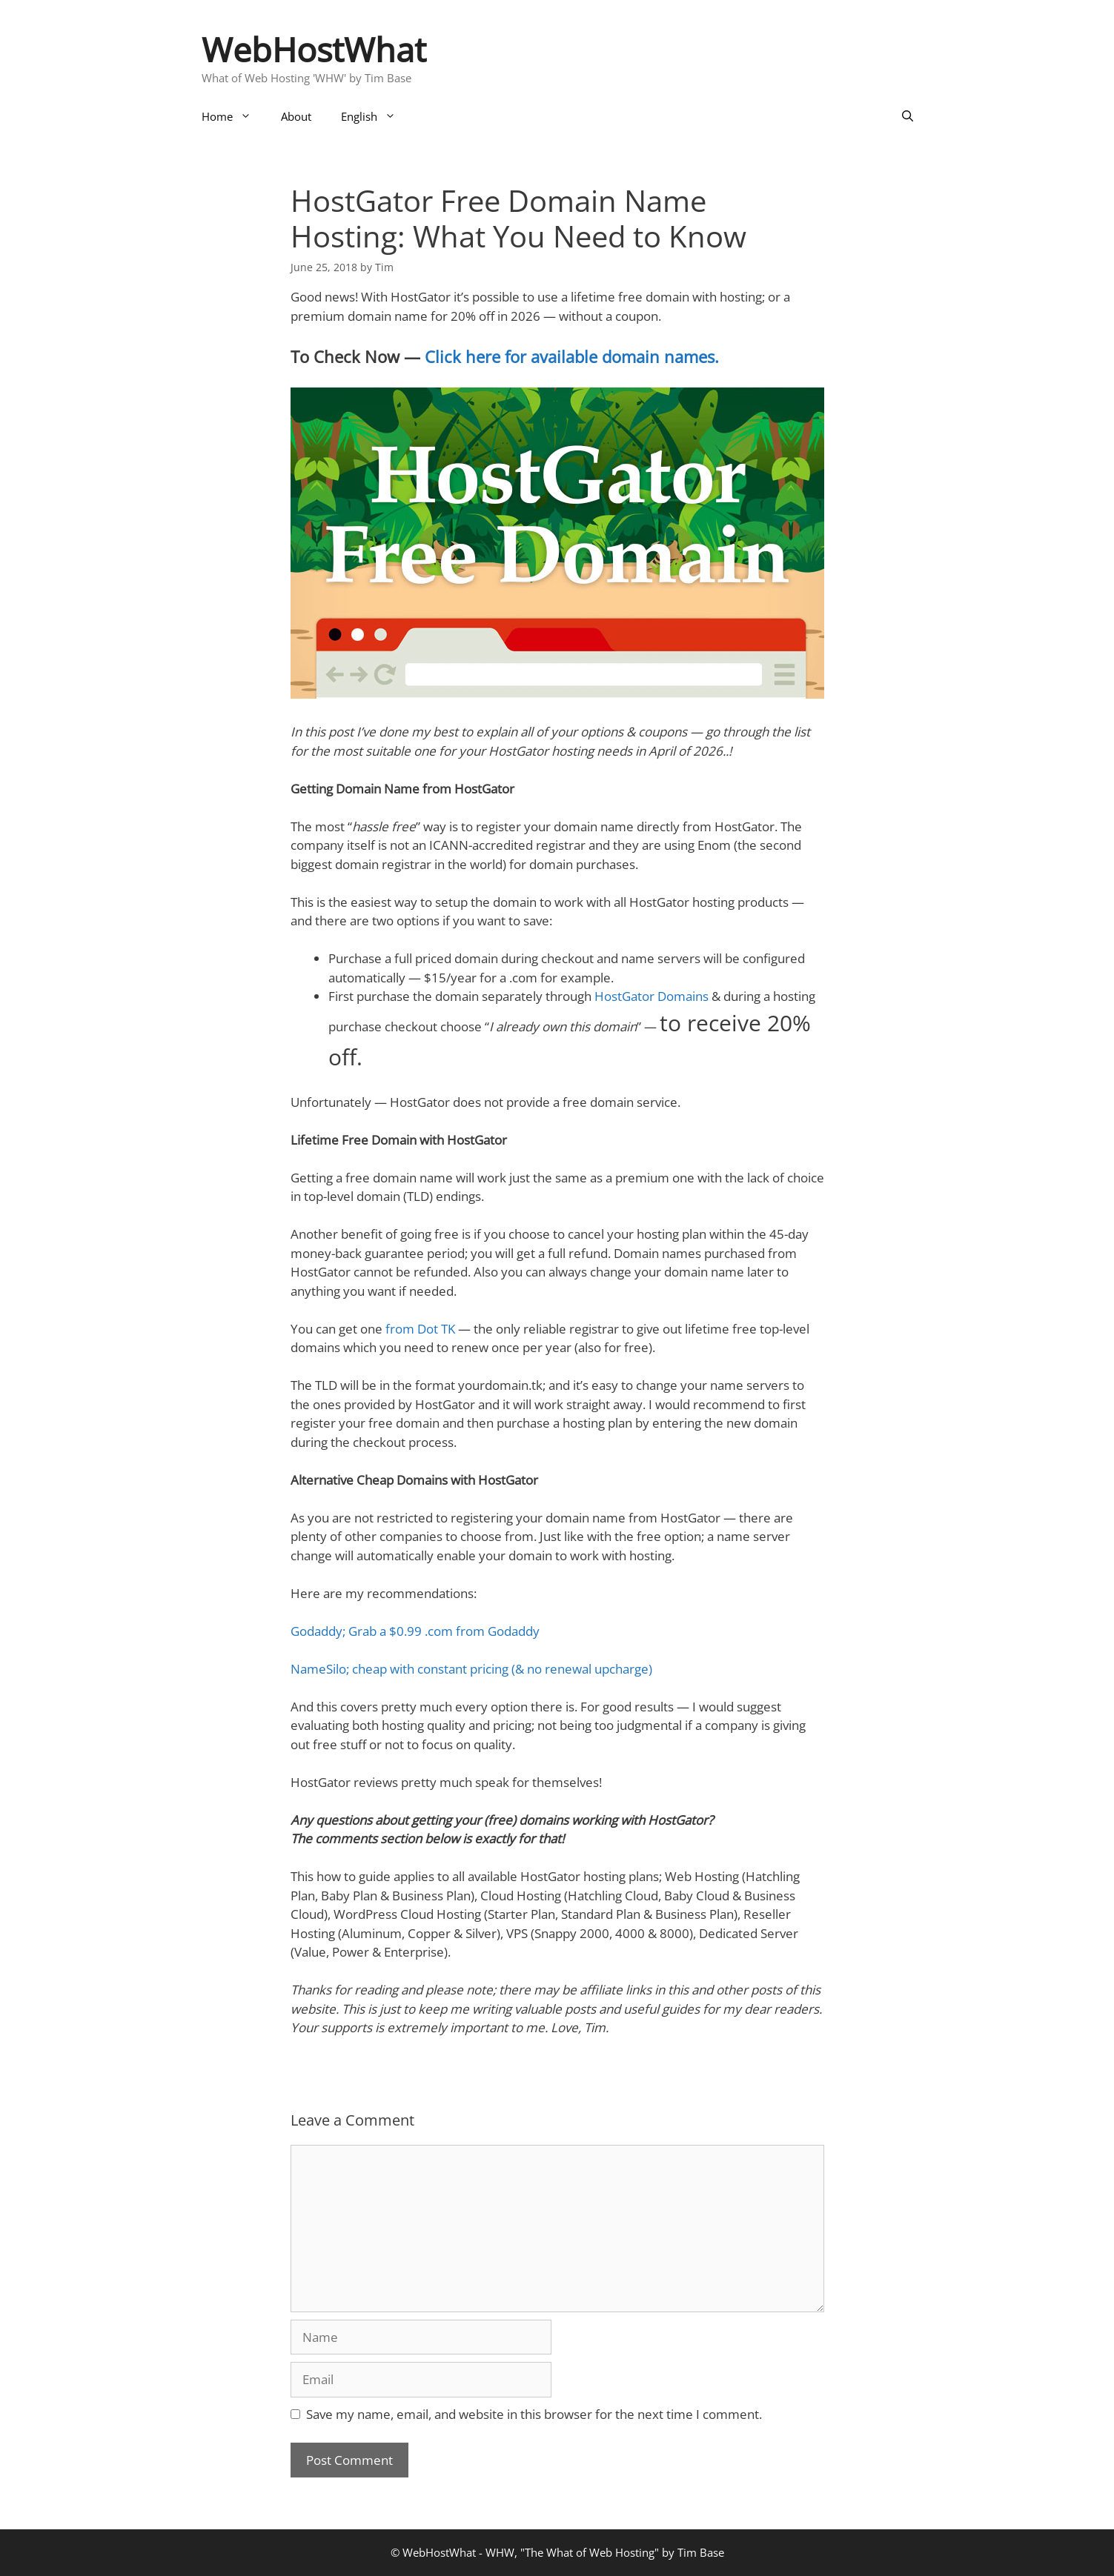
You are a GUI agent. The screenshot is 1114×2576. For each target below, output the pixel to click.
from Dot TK (420, 1328)
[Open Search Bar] (907, 116)
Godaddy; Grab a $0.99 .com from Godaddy (415, 1631)
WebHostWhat (314, 49)
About (296, 116)
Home (234, 116)
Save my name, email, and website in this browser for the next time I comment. (534, 2414)
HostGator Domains (651, 996)
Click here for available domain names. (572, 356)
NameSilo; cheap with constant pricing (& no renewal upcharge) (471, 1668)
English (376, 116)
